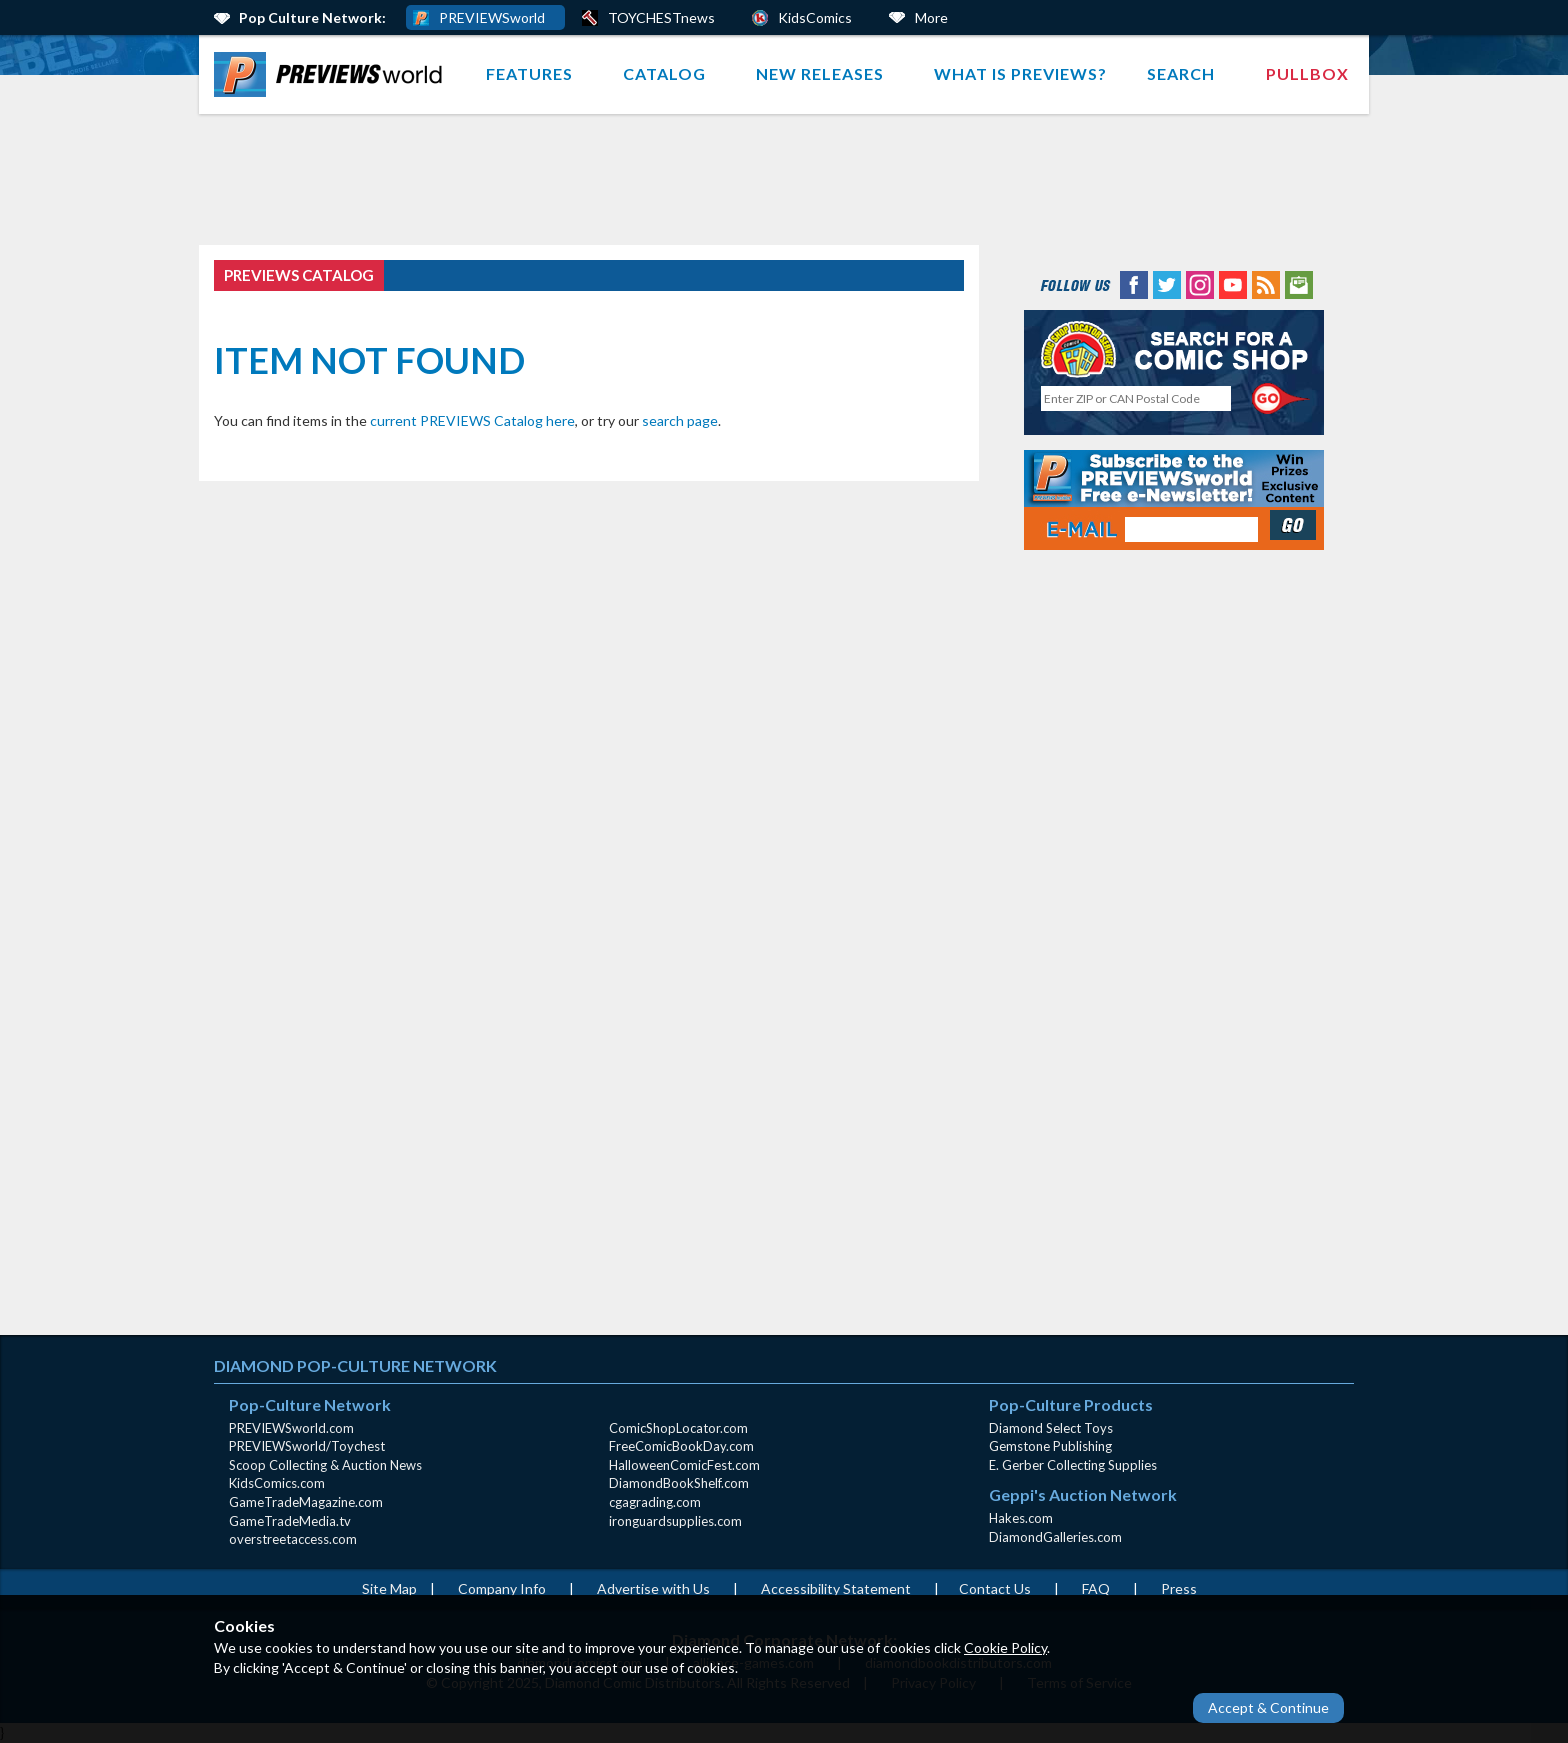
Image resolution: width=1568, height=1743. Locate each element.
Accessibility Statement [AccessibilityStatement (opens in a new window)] (836, 1588)
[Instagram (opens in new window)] (1200, 283)
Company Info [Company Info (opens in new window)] (502, 1588)
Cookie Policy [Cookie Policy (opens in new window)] (1005, 1647)
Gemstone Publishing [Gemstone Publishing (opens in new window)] (1050, 1446)
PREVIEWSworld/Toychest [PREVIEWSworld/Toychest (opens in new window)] (307, 1446)
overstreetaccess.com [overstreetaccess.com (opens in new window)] (293, 1539)
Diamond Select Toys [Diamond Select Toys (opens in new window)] (1051, 1428)
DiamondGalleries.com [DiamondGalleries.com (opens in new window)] (1055, 1537)
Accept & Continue (1268, 1707)
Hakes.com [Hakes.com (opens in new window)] (1021, 1518)
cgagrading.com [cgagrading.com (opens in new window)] (655, 1502)
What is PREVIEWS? (1020, 73)
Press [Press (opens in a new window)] (1179, 1588)
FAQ (1096, 1588)
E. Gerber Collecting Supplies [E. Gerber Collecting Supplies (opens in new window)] (1073, 1465)
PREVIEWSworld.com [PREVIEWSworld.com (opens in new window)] (291, 1428)
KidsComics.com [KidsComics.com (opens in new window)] (277, 1483)
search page (680, 420)
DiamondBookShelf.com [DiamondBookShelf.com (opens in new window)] (679, 1483)
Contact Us (995, 1588)
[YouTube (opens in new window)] (1233, 283)
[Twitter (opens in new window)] (1167, 283)
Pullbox (1307, 73)
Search (1181, 73)
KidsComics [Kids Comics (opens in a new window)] (815, 17)
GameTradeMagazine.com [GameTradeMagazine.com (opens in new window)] (306, 1502)
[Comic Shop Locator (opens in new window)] (1174, 348)
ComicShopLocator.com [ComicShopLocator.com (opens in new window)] (678, 1428)
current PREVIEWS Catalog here (472, 420)
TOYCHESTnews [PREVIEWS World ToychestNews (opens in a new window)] (661, 17)
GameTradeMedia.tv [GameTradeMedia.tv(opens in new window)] (290, 1521)
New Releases (820, 73)
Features (529, 73)
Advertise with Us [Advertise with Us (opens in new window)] (653, 1588)
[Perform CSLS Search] (1281, 399)
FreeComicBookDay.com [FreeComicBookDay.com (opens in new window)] (681, 1446)
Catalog (664, 73)
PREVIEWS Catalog (299, 275)
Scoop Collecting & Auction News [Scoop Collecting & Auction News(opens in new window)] (325, 1465)
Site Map (389, 1588)
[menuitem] (332, 74)
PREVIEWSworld (492, 17)
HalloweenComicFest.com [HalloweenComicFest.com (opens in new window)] (684, 1465)
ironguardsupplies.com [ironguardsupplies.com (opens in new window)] (675, 1521)
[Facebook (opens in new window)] (1134, 283)
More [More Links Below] (931, 17)
